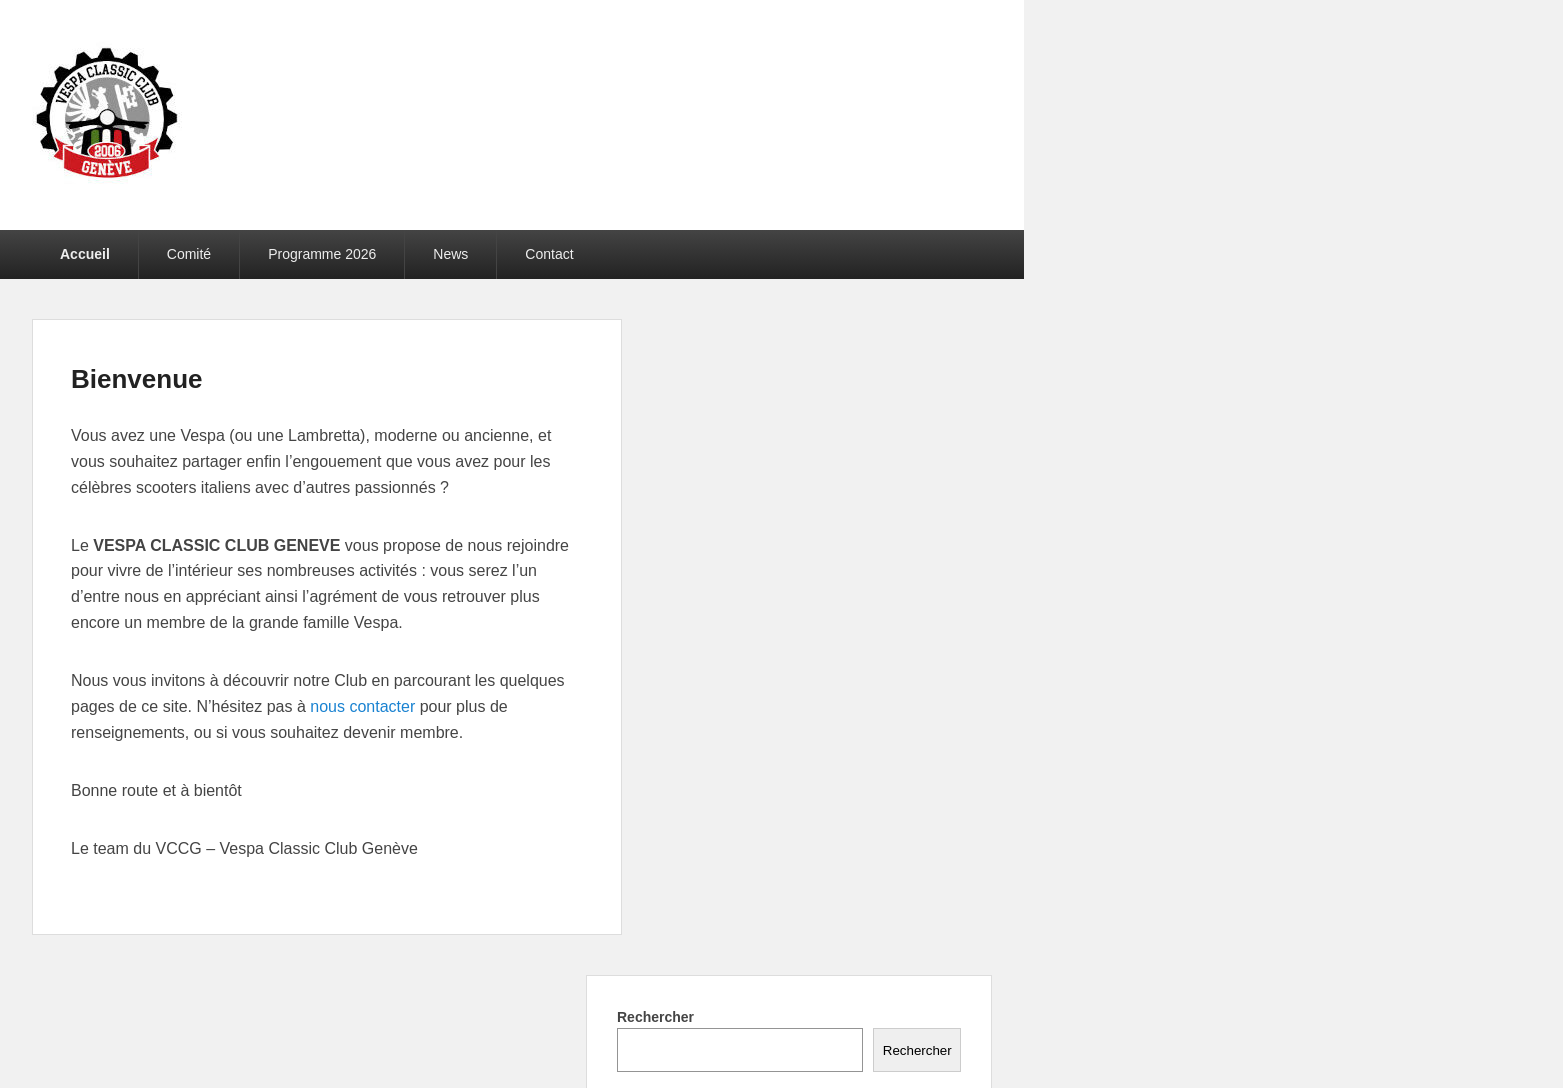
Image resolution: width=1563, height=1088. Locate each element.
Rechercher (655, 1017)
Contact (549, 254)
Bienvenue (137, 379)
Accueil (85, 254)
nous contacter (362, 706)
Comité (189, 254)
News (450, 254)
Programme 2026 (322, 254)
